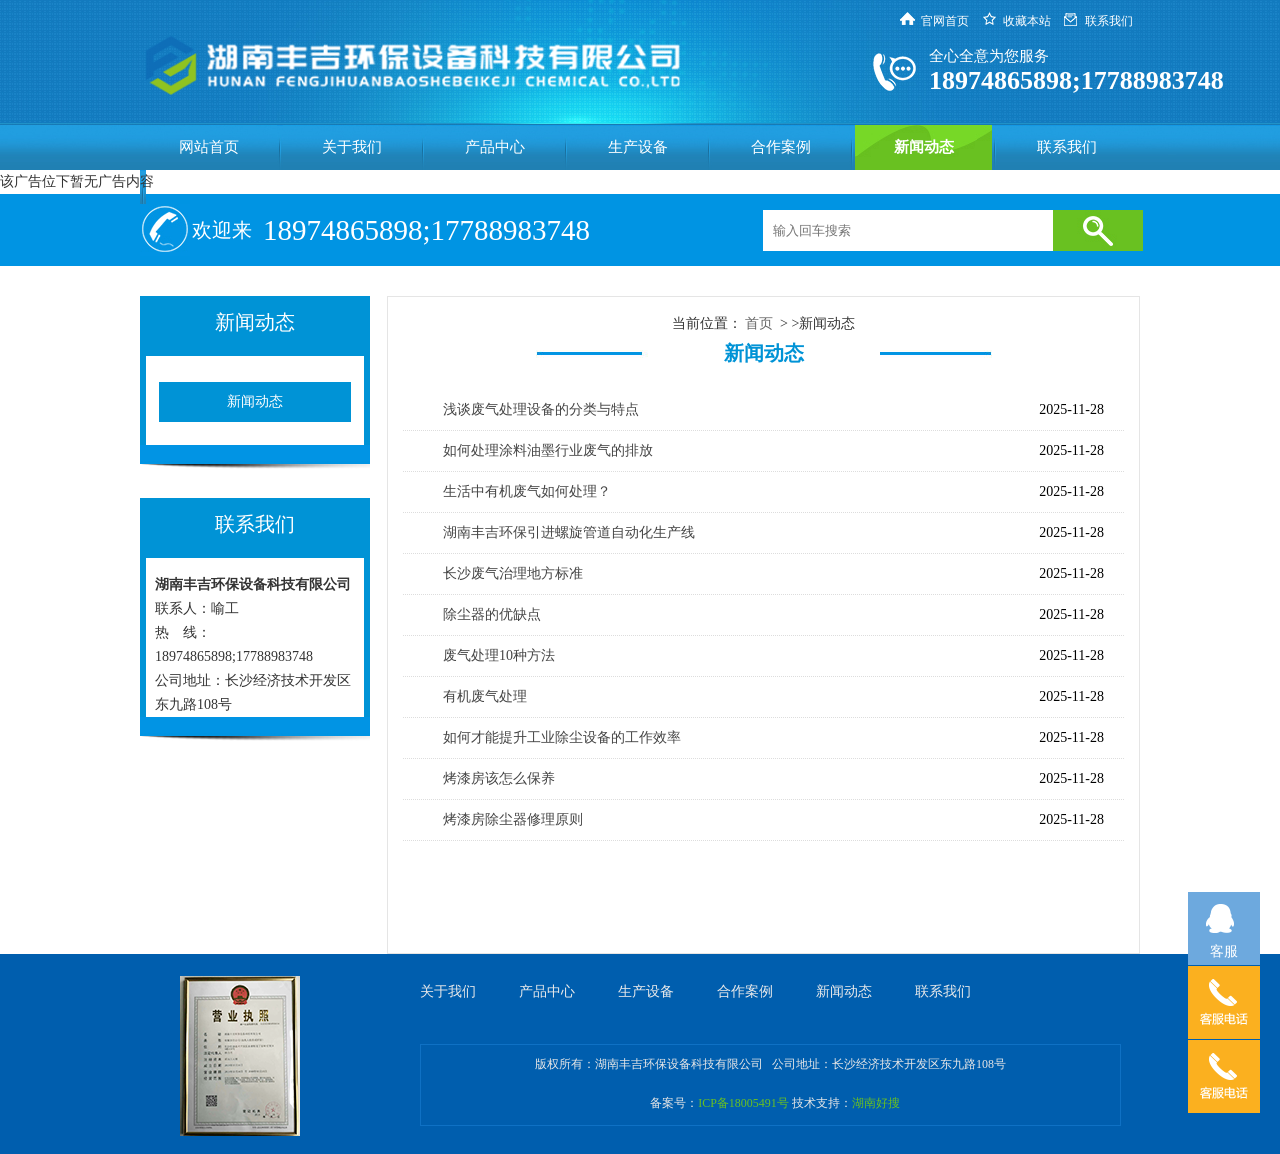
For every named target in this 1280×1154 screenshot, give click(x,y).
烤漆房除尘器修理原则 (513, 819)
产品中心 (495, 147)
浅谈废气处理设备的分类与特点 (541, 409)
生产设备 (638, 147)
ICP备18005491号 (743, 1103)
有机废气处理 (485, 696)
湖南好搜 (876, 1103)
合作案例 (781, 147)
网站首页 (209, 147)
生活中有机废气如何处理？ (527, 491)
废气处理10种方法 (499, 655)
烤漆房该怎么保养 (499, 778)
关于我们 (352, 147)
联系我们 (1109, 21)
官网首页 (945, 21)
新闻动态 (924, 147)
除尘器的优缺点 (492, 614)
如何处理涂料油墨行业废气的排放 (548, 450)
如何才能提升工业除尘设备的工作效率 (562, 737)
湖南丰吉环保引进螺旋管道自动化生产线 (569, 532)
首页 (759, 323)
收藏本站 (1027, 21)
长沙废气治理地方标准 (513, 573)
